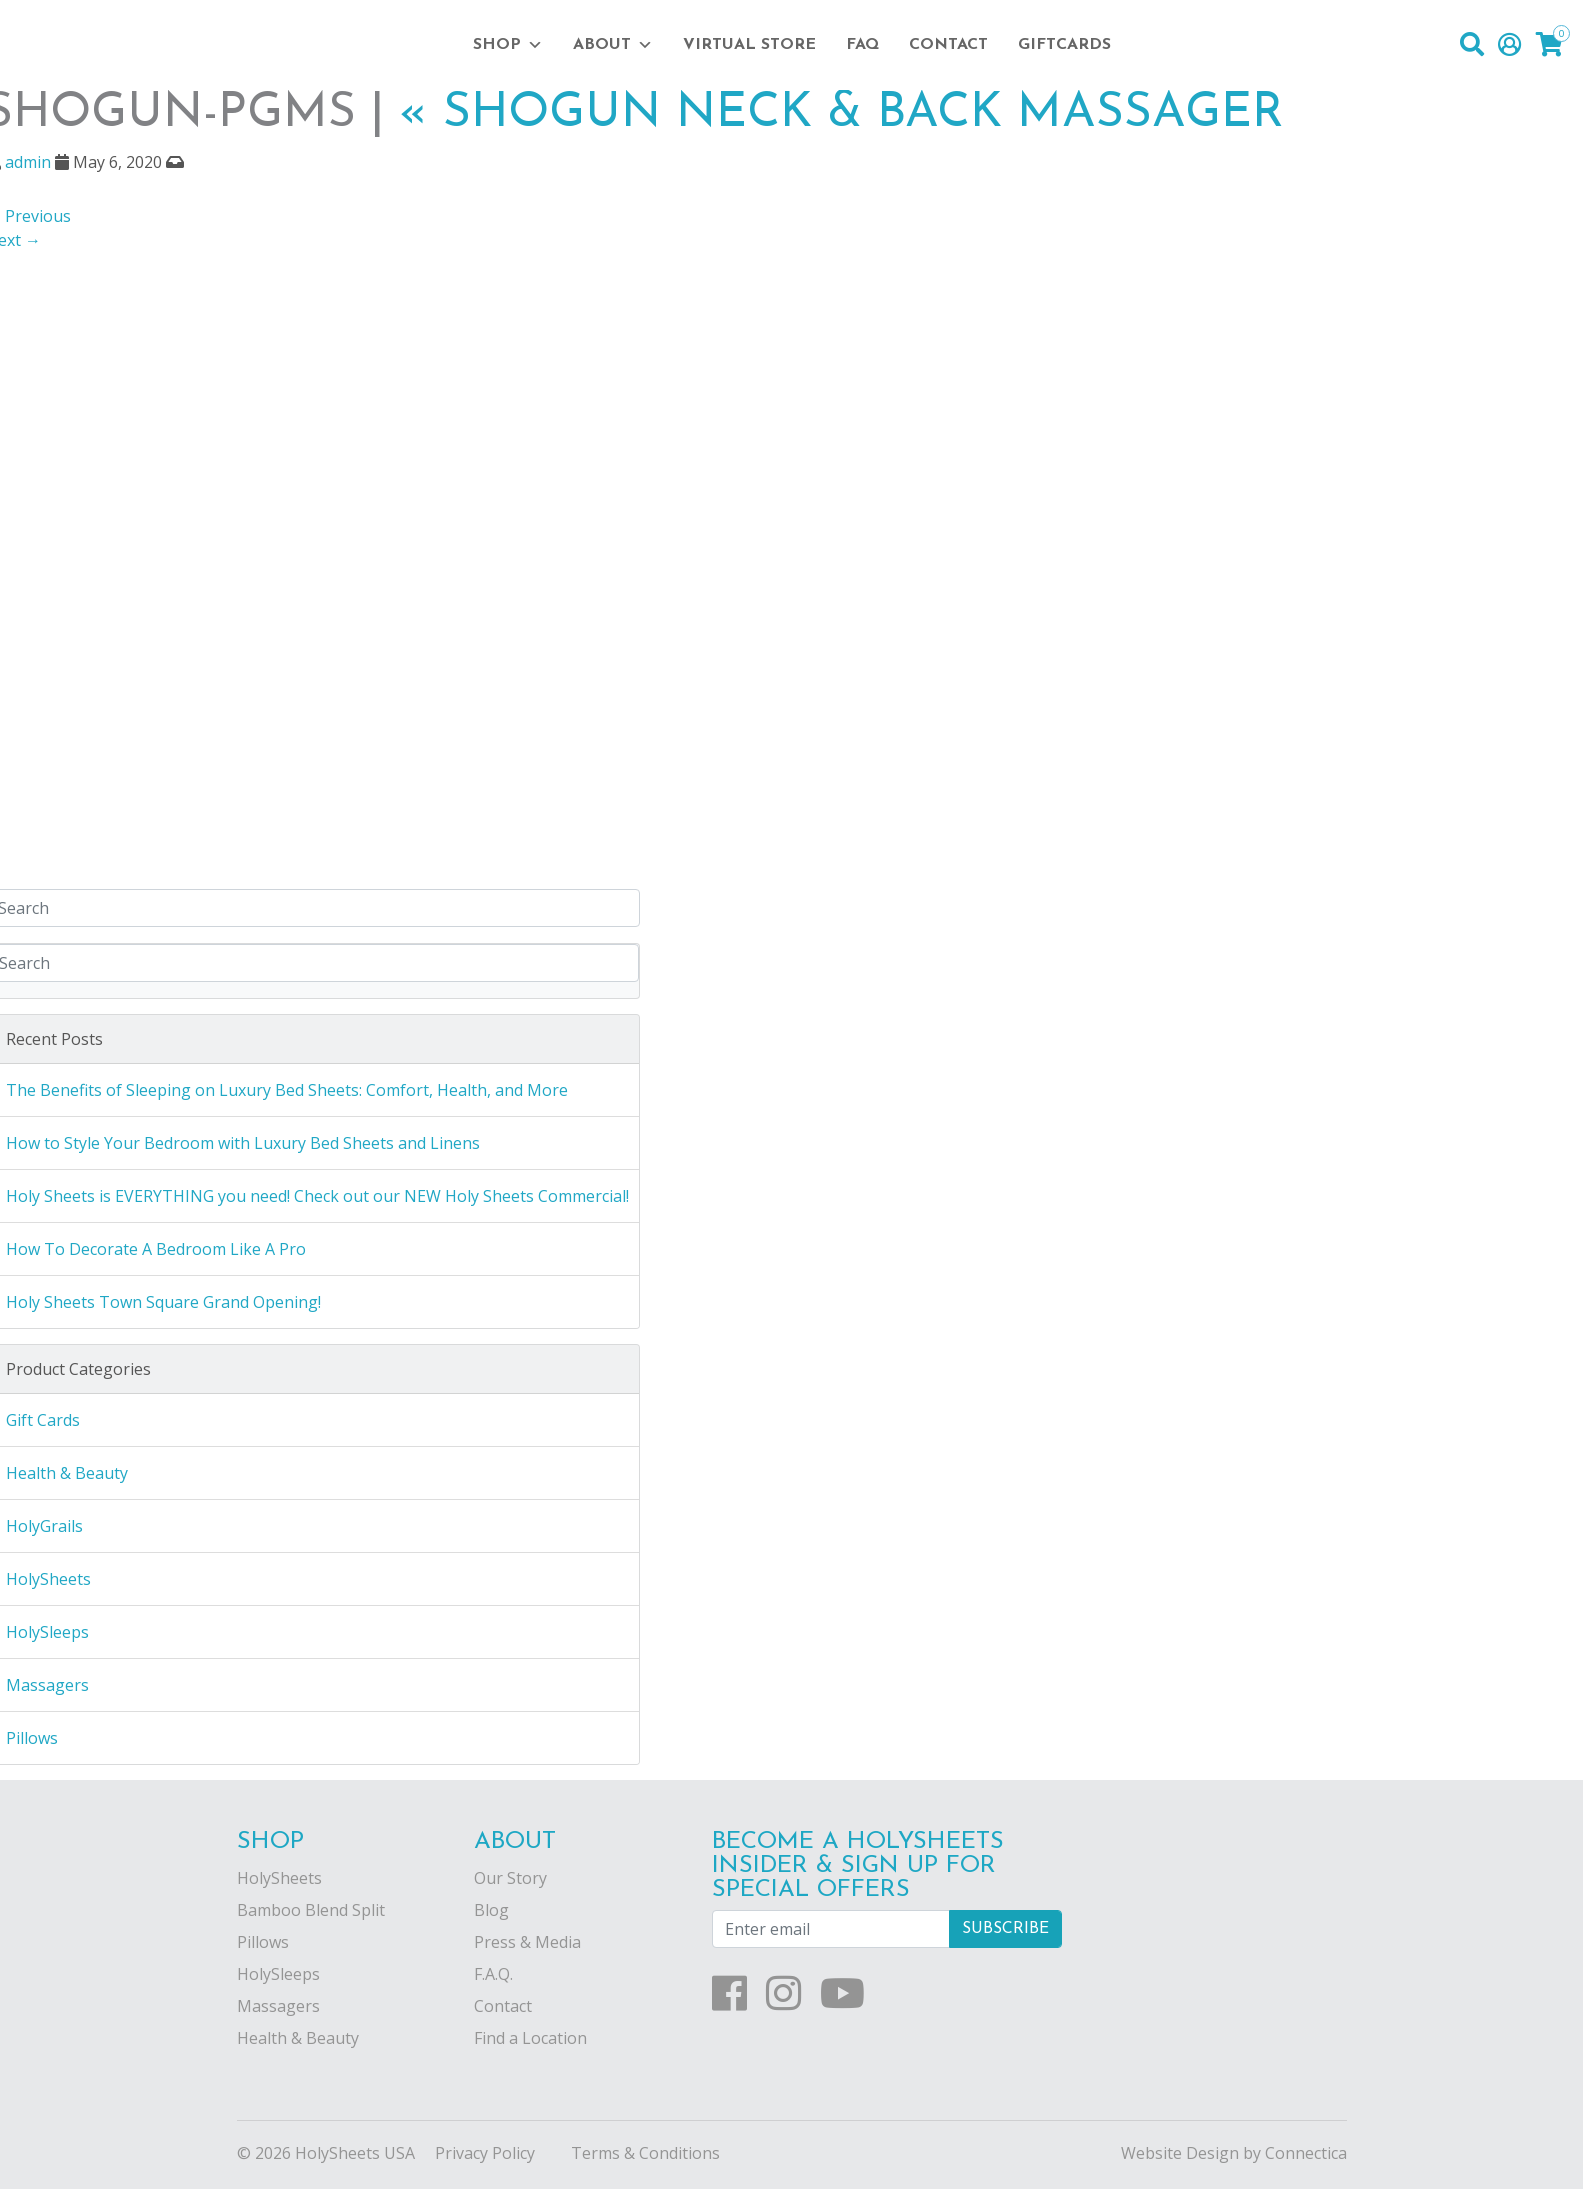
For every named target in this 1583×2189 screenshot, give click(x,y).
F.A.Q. (493, 1974)
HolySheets (279, 1878)
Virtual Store (749, 45)
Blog (491, 1910)
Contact (948, 45)
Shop (508, 45)
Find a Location (530, 2038)
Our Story (510, 1878)
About (613, 45)
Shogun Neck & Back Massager (841, 114)
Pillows (263, 1942)
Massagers (278, 2006)
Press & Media (527, 1942)
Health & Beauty (298, 2038)
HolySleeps (278, 1974)
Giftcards (1064, 45)
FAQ (862, 45)
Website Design (1180, 2153)
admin (28, 162)
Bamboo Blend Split (311, 1910)
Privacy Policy (485, 2153)
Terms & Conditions (645, 2153)
